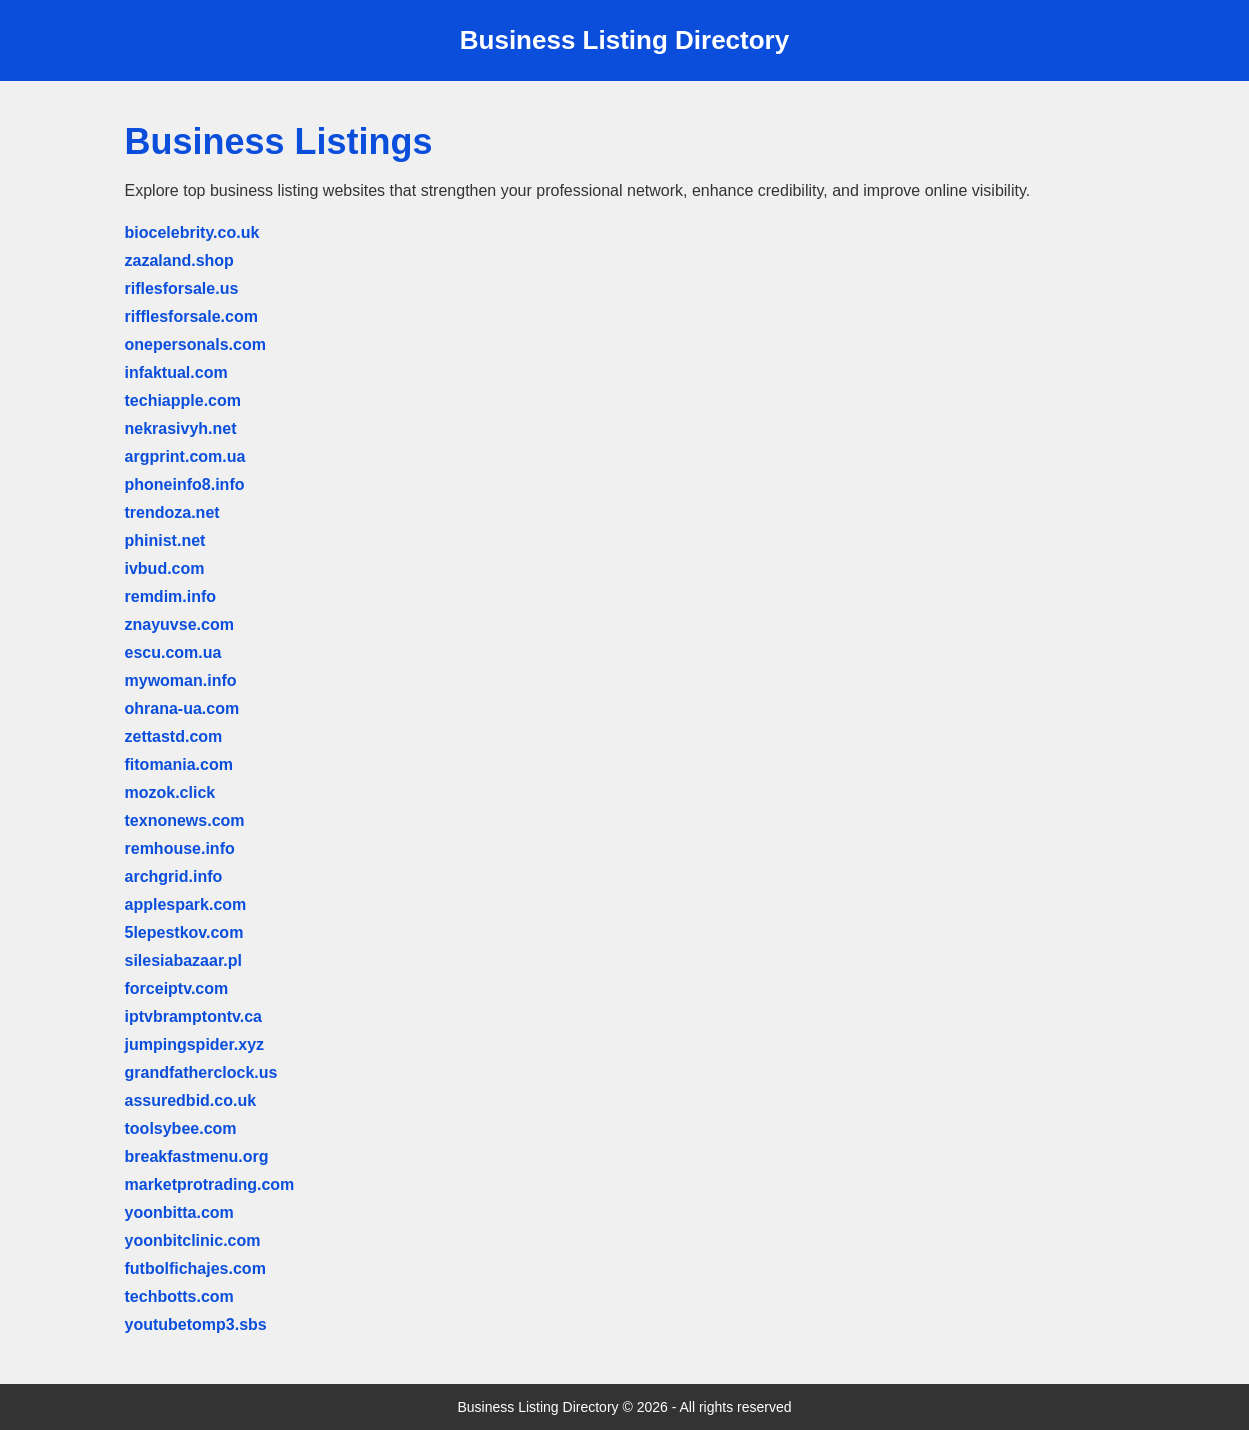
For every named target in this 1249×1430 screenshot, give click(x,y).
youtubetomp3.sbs (196, 1324)
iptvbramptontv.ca (194, 1016)
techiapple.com (183, 400)
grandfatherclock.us (201, 1072)
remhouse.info (180, 848)
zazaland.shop (179, 260)
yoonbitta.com (179, 1212)
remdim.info (171, 596)
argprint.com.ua (185, 456)
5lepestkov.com (184, 932)
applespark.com (186, 904)
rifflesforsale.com (191, 316)
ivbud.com (165, 568)
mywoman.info (181, 680)
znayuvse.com (179, 624)
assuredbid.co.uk (191, 1100)
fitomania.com (179, 764)
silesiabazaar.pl (183, 960)
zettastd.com (174, 736)
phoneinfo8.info (185, 484)
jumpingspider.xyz (195, 1044)
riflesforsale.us (182, 288)
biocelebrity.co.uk (192, 232)
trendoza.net (172, 512)
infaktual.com (176, 372)
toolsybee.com (181, 1128)
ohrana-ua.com (182, 708)
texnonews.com (185, 820)
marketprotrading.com (210, 1184)
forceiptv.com (177, 988)
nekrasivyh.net (181, 428)
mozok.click (170, 792)
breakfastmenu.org (197, 1156)
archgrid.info (174, 876)
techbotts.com (179, 1296)
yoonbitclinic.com (193, 1240)
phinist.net (165, 540)
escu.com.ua (173, 652)
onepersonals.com (195, 344)
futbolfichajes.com (195, 1268)
